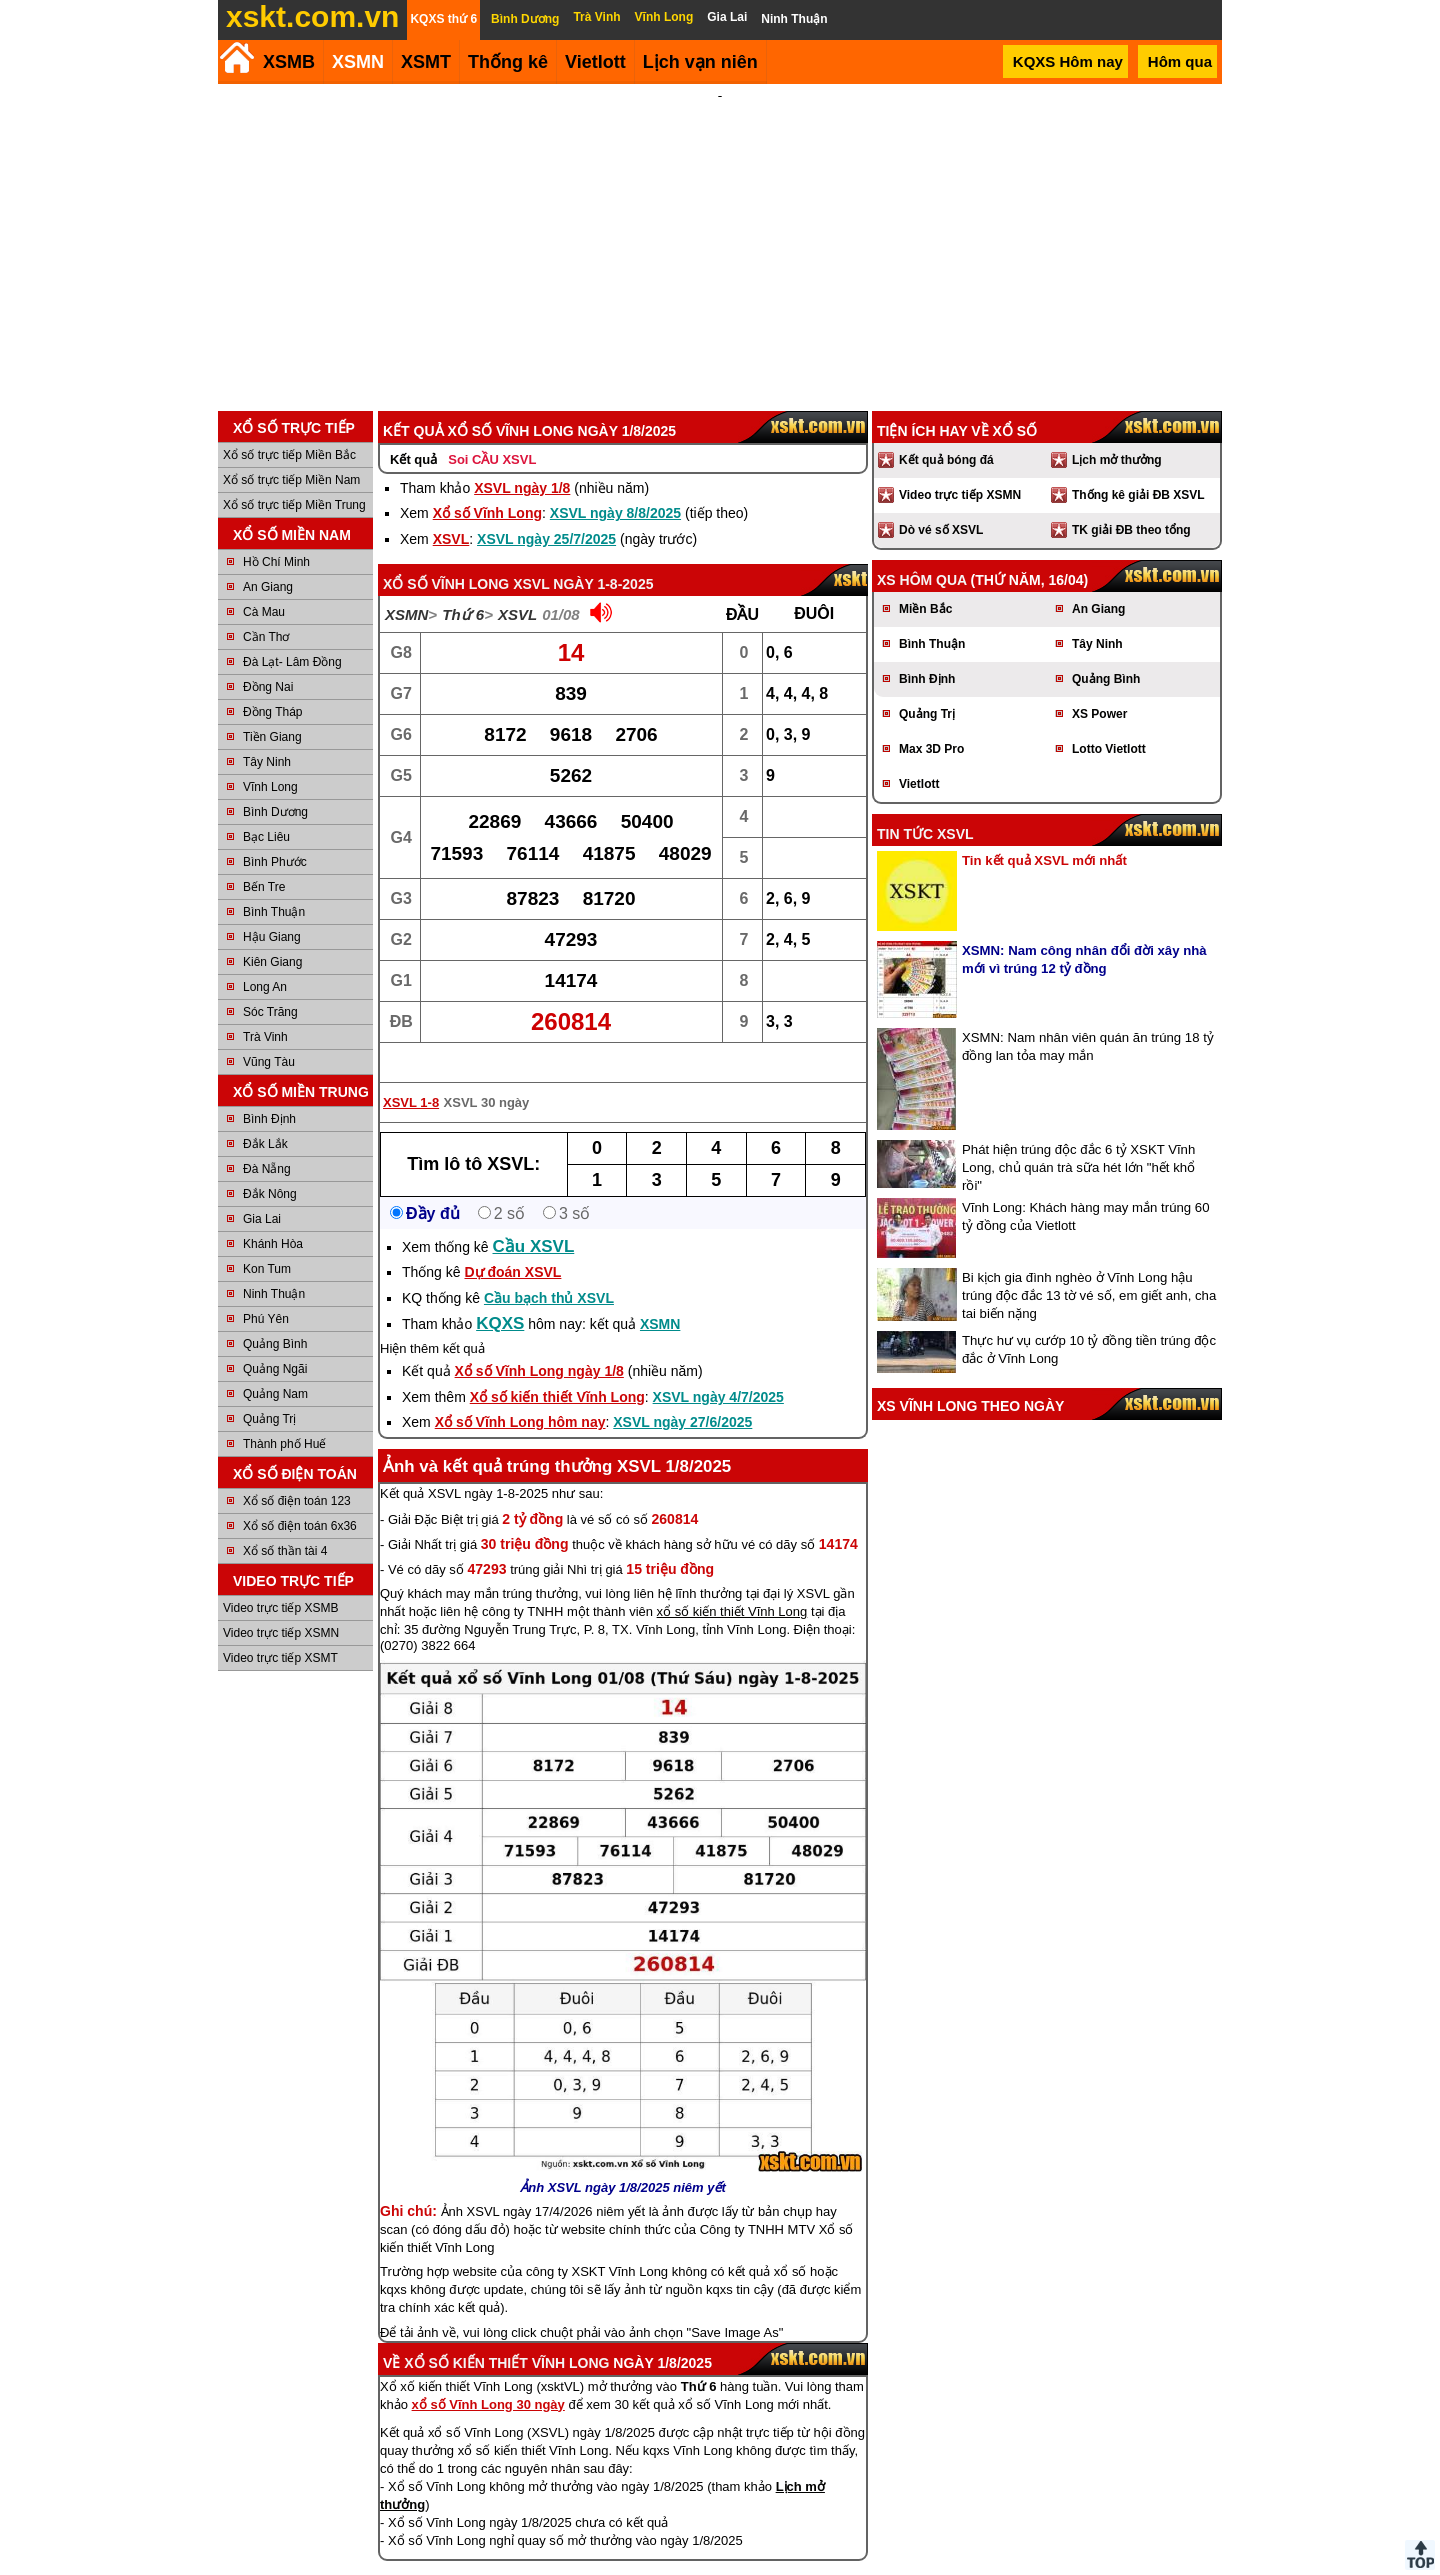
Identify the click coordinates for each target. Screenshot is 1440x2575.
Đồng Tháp (272, 685)
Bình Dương (275, 785)
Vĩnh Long (270, 760)
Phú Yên (266, 1292)
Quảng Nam (275, 1367)
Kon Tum (267, 1242)
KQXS (500, 1296)
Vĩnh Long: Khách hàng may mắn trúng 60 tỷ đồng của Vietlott (1085, 1189)
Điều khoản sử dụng (718, 2567)
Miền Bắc (925, 582)
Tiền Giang (272, 710)
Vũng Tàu (269, 1035)
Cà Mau (264, 585)
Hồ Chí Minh (276, 535)
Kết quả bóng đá (946, 433)
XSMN (358, 62)
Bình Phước (275, 835)
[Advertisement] (720, 234)
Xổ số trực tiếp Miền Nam (291, 453)
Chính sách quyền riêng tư (850, 2567)
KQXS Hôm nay (1068, 61)
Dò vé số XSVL (941, 503)
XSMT (426, 62)
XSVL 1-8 (411, 1075)
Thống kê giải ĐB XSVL (1138, 468)
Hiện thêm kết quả (432, 1321)
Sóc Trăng (270, 985)
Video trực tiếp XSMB (281, 1581)
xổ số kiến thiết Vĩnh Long (732, 1584)
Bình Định (269, 1092)
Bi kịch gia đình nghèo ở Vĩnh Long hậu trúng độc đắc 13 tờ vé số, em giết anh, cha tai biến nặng (1089, 1268)
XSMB (289, 62)
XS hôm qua (922, 553)
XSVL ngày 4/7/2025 (718, 1370)
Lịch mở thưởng (1117, 433)
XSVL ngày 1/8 (522, 461)
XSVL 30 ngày (487, 1075)
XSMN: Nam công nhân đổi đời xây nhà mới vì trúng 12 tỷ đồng (1084, 932)
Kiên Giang (272, 935)
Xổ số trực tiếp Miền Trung (294, 478)
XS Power (1099, 687)
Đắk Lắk (265, 1117)
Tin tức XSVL (925, 807)
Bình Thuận (274, 885)
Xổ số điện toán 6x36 (300, 1499)
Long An (265, 960)
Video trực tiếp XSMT (280, 1631)
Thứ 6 (463, 587)
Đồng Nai (268, 660)
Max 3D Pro (931, 722)
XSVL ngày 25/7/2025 (546, 512)
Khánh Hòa (273, 1217)
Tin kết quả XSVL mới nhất (1044, 833)
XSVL (451, 512)
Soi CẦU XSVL (492, 432)
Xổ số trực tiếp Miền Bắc (289, 428)
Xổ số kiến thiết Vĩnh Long (557, 1370)
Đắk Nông (270, 1167)
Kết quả (413, 432)
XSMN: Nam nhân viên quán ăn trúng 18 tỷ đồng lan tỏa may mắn (1088, 1019)
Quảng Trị (269, 1392)
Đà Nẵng (267, 1142)
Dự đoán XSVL (512, 1245)
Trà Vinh (265, 1010)
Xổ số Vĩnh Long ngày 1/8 (539, 1344)
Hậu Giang (272, 910)
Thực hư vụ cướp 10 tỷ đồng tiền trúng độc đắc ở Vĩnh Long (1089, 1322)
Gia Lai (262, 1192)
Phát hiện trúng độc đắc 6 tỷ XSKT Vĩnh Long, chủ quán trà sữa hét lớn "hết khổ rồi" (1078, 1140)
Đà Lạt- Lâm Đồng (292, 635)
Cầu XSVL (534, 1219)
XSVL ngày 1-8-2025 (583, 557)
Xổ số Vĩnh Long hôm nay (520, 1395)
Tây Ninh (267, 735)
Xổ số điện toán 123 (297, 1474)
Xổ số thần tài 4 (285, 1524)
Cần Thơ (266, 610)
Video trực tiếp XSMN (281, 1606)
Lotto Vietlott (1109, 722)
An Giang (268, 560)
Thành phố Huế (284, 1417)
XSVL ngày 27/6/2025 (682, 1395)
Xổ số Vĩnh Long (487, 486)
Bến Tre (264, 860)
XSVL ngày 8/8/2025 (615, 486)
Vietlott (919, 757)
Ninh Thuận (274, 1267)
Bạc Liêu (266, 810)
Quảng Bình (275, 1317)
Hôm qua (1180, 61)
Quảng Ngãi (275, 1342)
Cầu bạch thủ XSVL (549, 1271)
